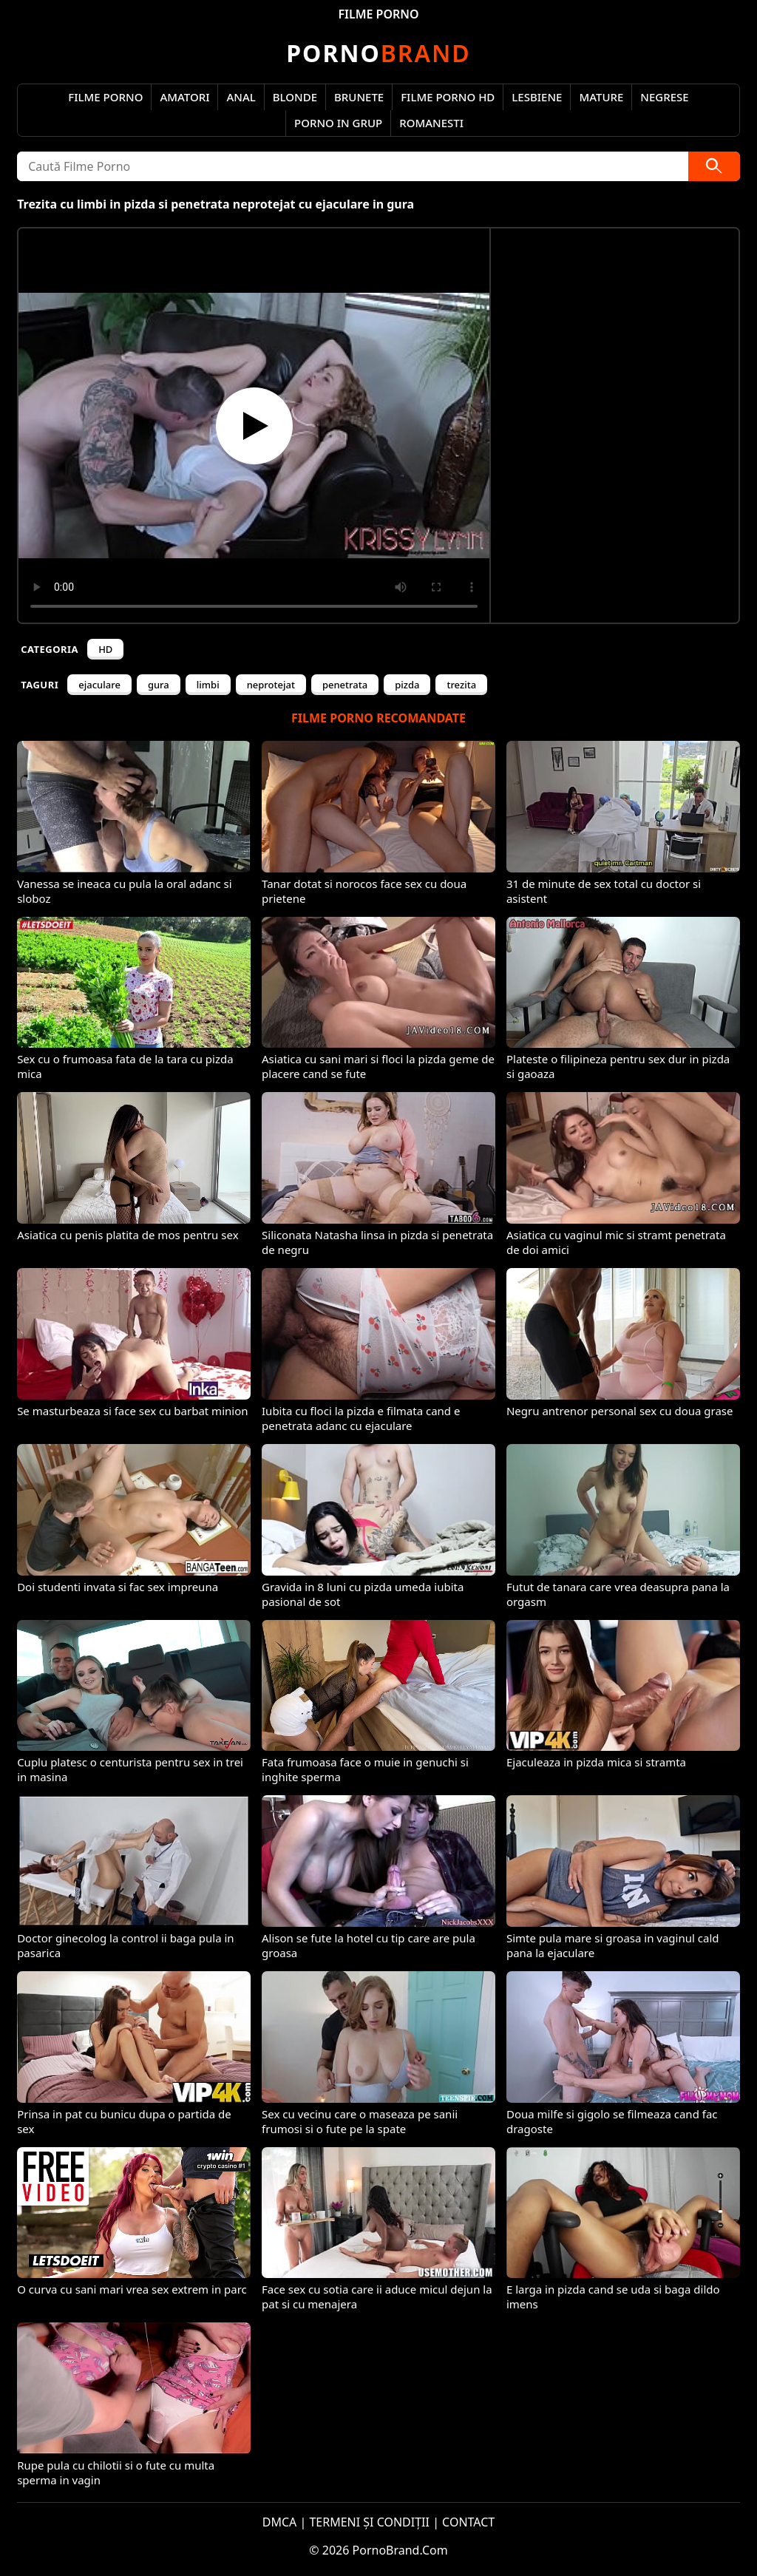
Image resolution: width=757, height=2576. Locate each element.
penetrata (344, 684)
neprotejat (271, 684)
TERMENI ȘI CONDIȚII (369, 2522)
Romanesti (431, 122)
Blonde (295, 96)
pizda (407, 684)
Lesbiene (537, 96)
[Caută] (714, 166)
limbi (208, 684)
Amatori (184, 96)
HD (105, 649)
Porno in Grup (338, 122)
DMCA (279, 2522)
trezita (461, 684)
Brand (378, 53)
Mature (601, 96)
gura (158, 684)
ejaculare (99, 684)
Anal (240, 96)
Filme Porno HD (448, 96)
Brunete (359, 96)
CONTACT (468, 2522)
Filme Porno (105, 96)
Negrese (664, 96)
